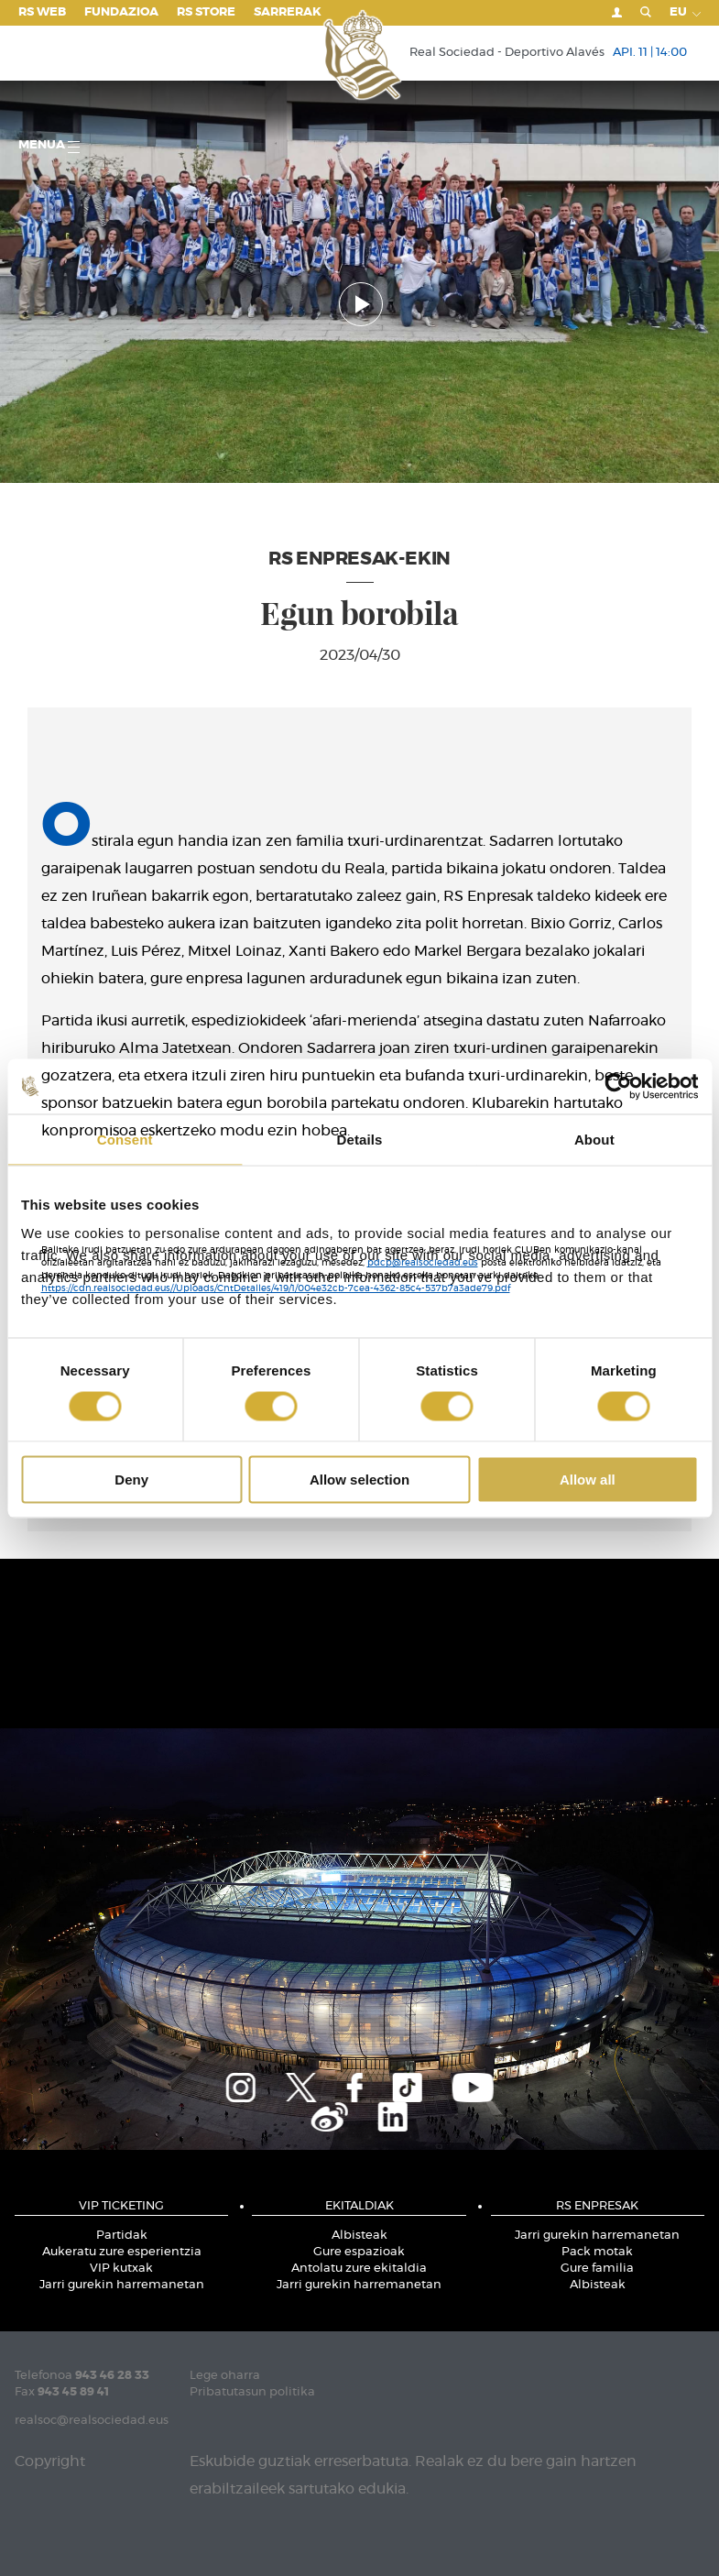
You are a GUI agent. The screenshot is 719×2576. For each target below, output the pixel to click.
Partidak (121, 2236)
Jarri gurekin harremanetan (121, 2285)
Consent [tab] (125, 1138)
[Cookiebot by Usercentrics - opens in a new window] (618, 1086)
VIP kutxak (121, 2269)
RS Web (42, 12)
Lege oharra (225, 2376)
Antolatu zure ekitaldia (359, 2269)
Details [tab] (360, 1138)
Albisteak (359, 2236)
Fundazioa (121, 12)
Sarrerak (287, 12)
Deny (131, 1479)
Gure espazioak (359, 2252)
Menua (49, 146)
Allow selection (359, 1479)
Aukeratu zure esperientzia (122, 2252)
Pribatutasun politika (252, 2392)
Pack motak (597, 2252)
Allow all (588, 1479)
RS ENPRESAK (597, 2206)
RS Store (206, 12)
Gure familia (597, 2269)
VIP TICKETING (121, 2206)
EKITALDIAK (359, 2206)
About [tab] (594, 1138)
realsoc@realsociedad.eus (92, 2421)
